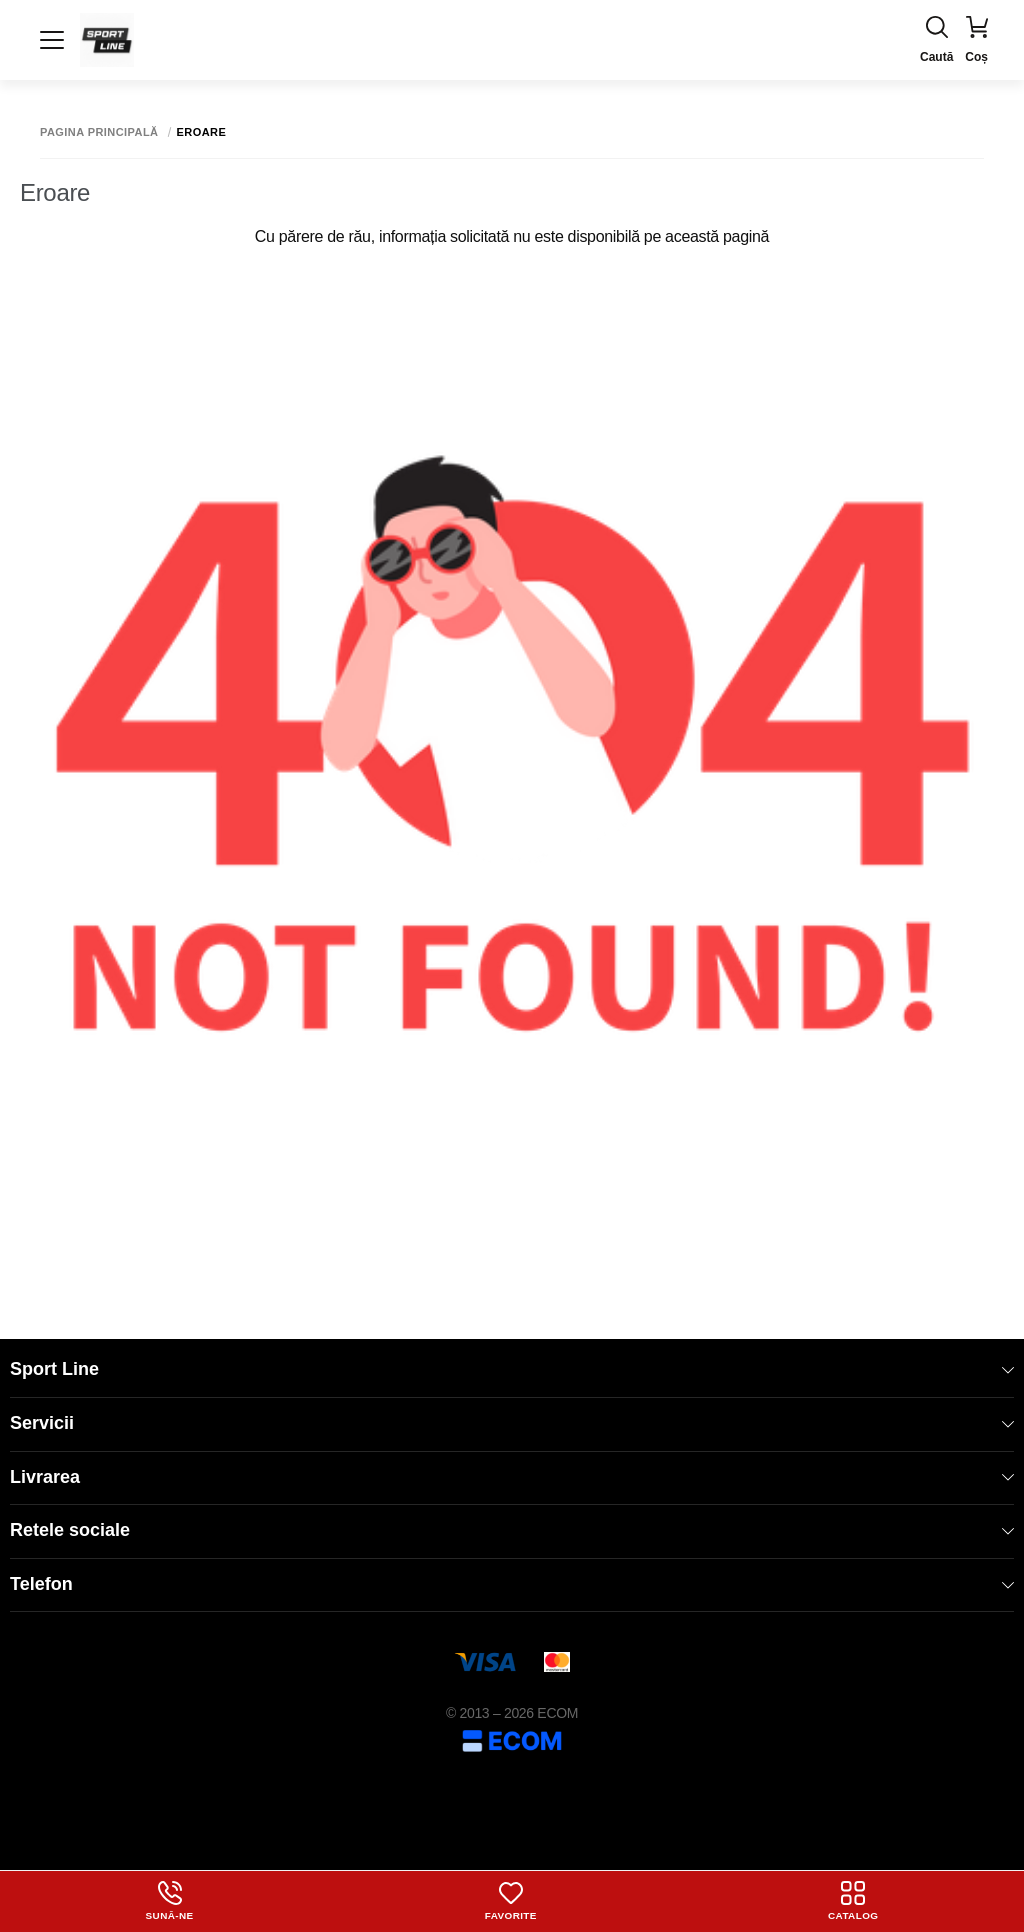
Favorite (511, 1901)
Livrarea (512, 1477)
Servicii (512, 1423)
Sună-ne (169, 1901)
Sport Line (512, 1369)
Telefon (512, 1584)
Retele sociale (512, 1530)
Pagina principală (99, 132)
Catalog (853, 1901)
